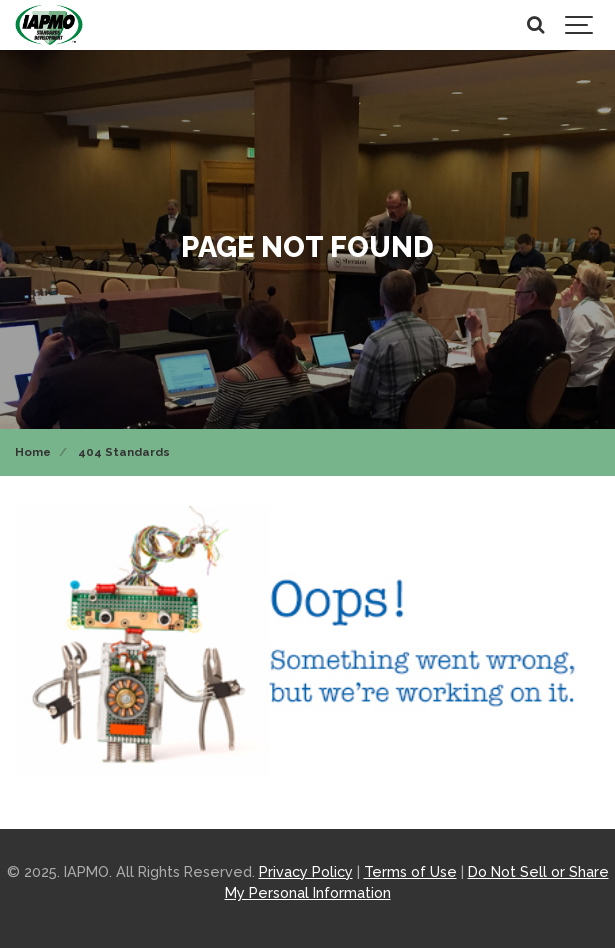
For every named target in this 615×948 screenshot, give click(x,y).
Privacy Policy (306, 871)
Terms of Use (410, 871)
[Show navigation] (580, 25)
